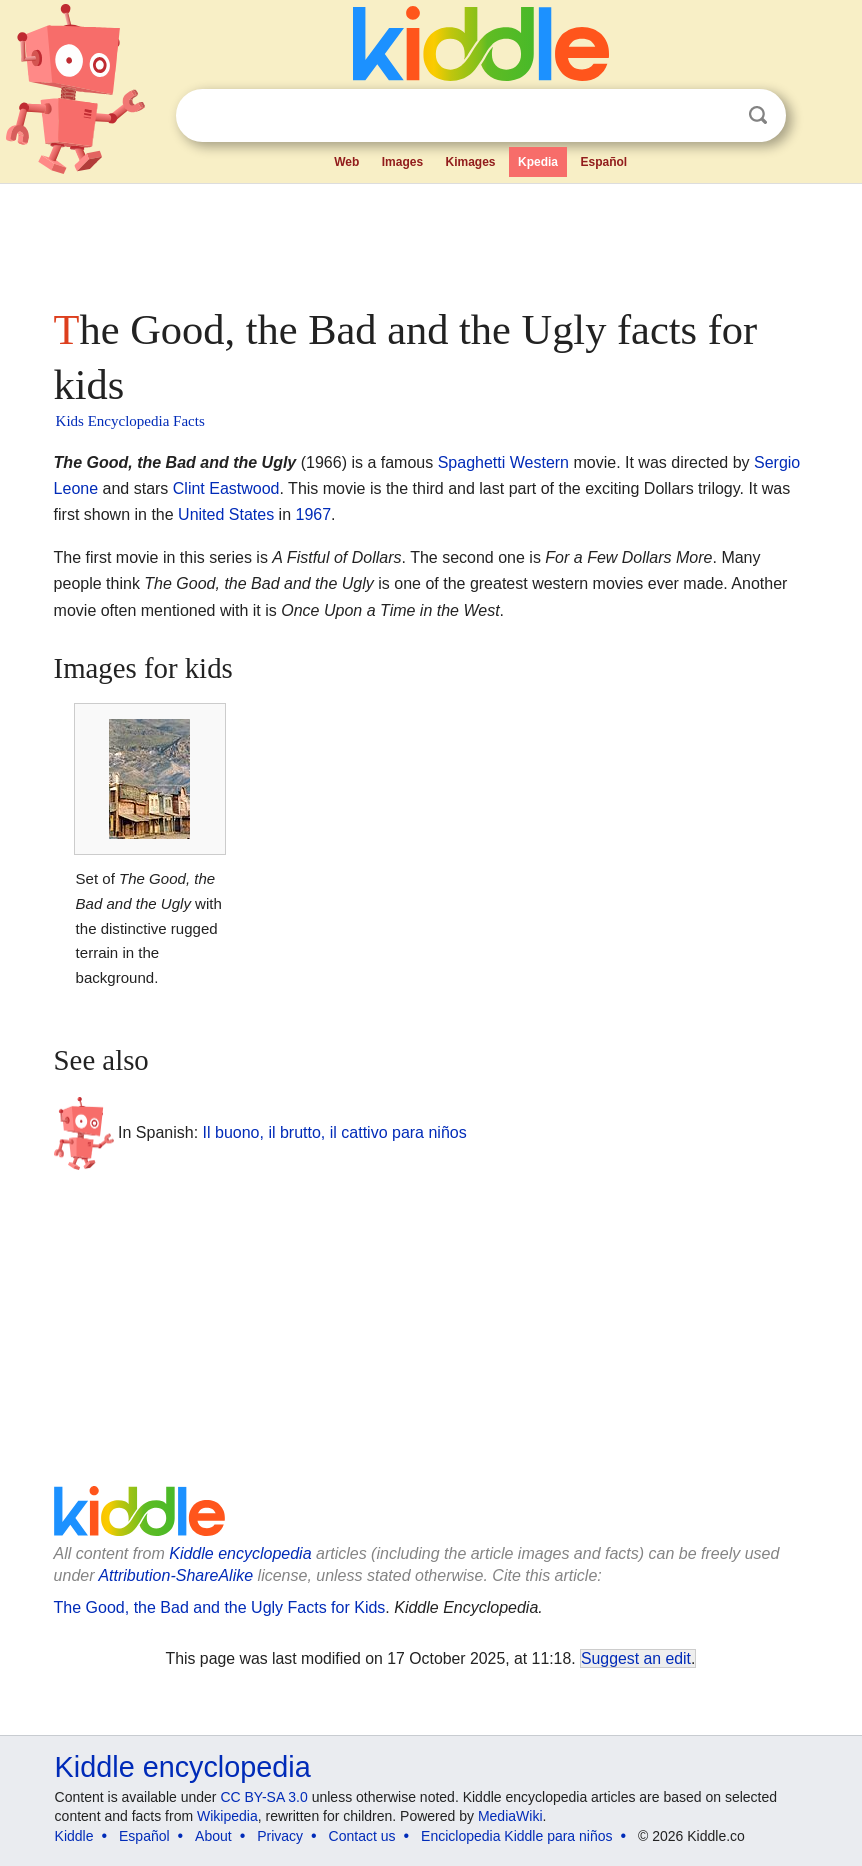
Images (402, 162)
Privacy (280, 1836)
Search (758, 115)
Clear (717, 116)
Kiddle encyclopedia (240, 1553)
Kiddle (74, 1836)
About (213, 1836)
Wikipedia (227, 1816)
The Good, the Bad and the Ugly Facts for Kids (220, 1607)
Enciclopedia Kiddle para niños (516, 1836)
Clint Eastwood (226, 488)
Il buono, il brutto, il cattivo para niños (335, 1132)
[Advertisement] (431, 240)
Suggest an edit (636, 1658)
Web (346, 162)
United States (226, 514)
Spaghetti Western (503, 462)
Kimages (471, 162)
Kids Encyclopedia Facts (130, 421)
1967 (314, 514)
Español (603, 162)
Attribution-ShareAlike (175, 1575)
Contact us (362, 1836)
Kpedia (538, 162)
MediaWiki (510, 1816)
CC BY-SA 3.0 (263, 1797)
